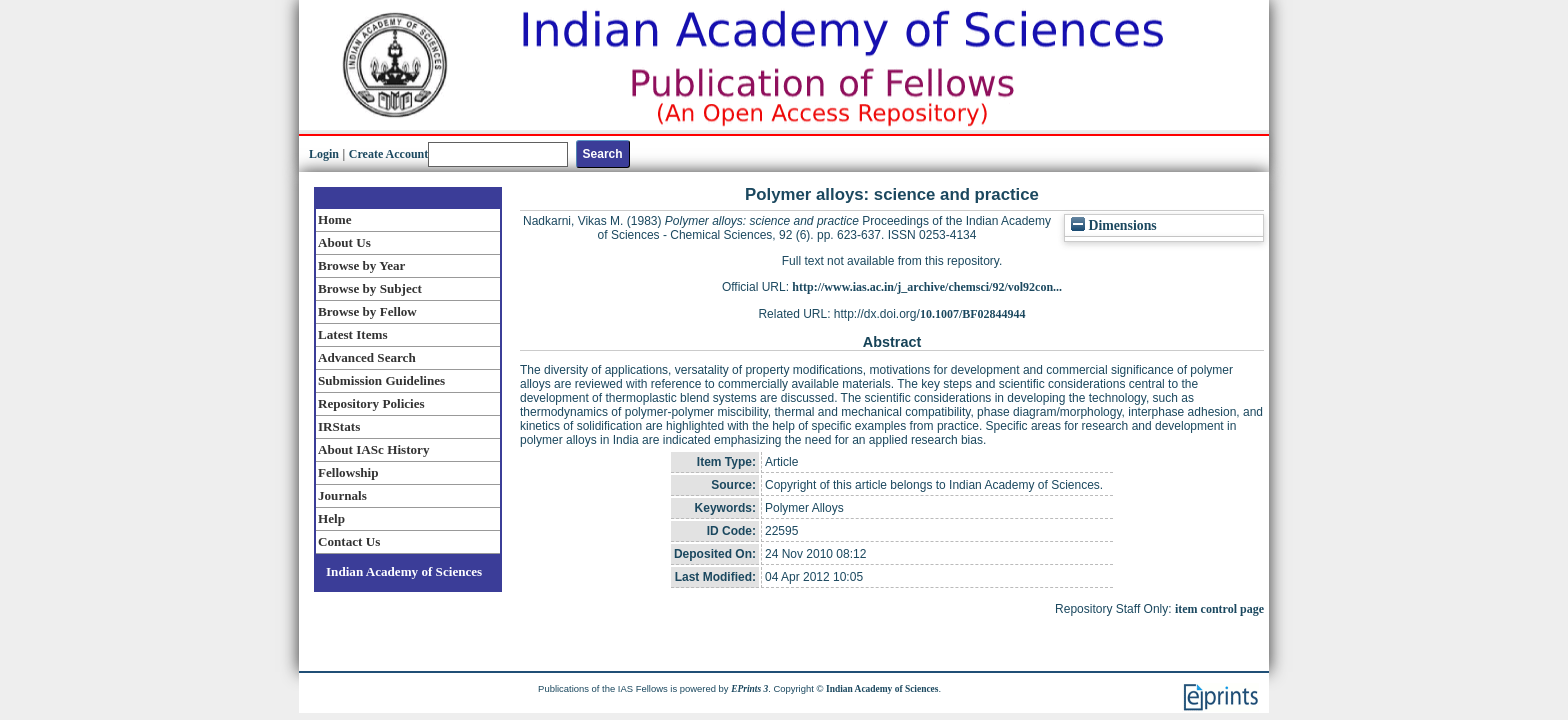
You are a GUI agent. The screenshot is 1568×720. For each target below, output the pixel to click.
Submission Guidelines (381, 380)
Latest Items (353, 334)
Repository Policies (371, 403)
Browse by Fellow (367, 311)
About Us (344, 242)
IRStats (339, 426)
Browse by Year (361, 265)
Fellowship (348, 472)
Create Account (388, 154)
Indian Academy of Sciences (404, 571)
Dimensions (1114, 225)
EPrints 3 (749, 689)
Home (335, 219)
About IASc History (373, 449)
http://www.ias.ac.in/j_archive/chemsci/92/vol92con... (927, 287)
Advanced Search (367, 357)
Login (324, 154)
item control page (1219, 609)
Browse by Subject (370, 288)
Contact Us (349, 541)
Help (331, 518)
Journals (342, 495)
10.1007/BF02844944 (973, 314)
